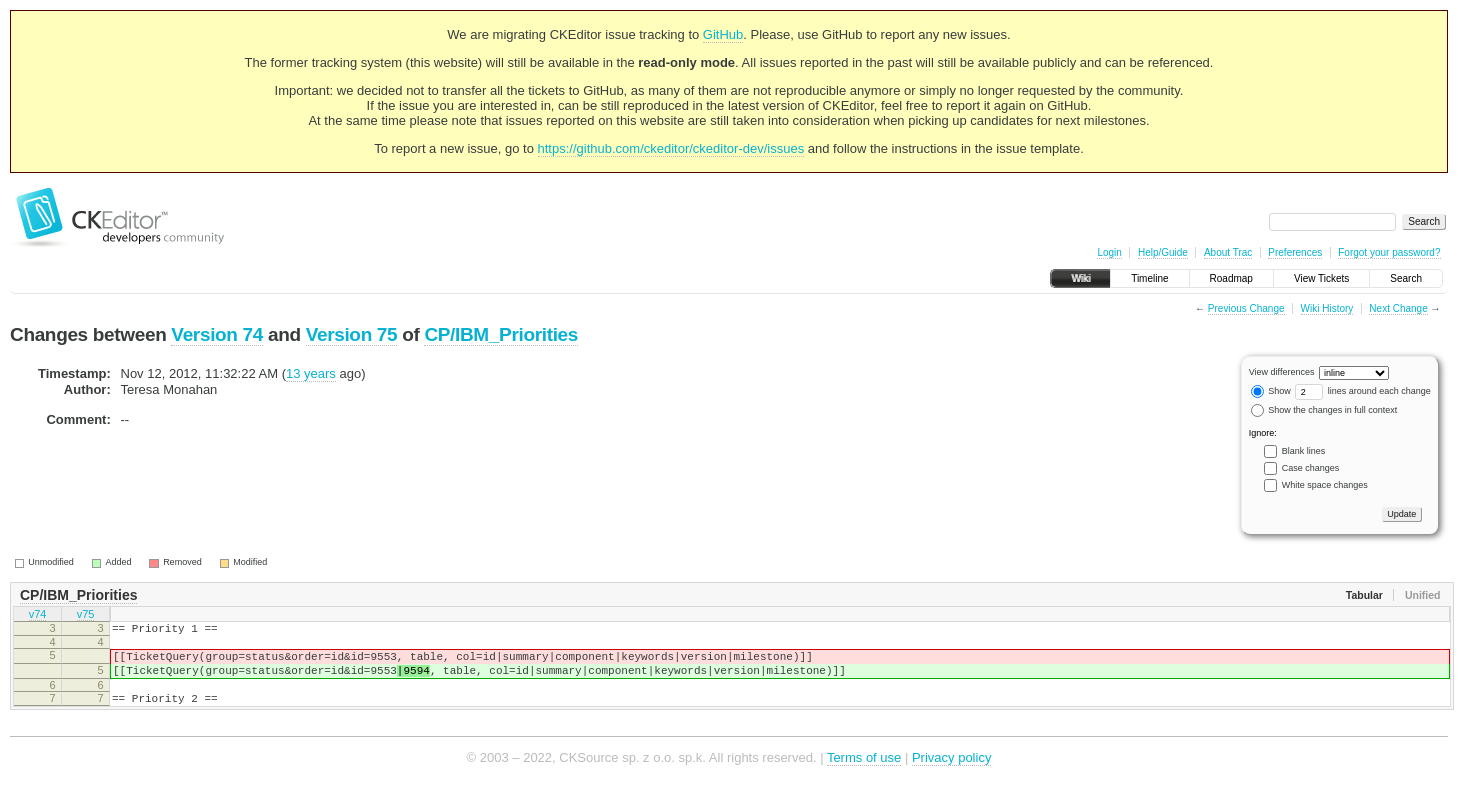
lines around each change (1363, 391)
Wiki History (1327, 308)
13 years (311, 373)
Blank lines (1304, 451)
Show (1271, 391)
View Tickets (1321, 278)
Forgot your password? (1389, 252)
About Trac (1228, 252)
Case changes (1311, 468)
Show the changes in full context (1324, 410)
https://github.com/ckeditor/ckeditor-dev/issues (671, 148)
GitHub (723, 34)
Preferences (1295, 252)
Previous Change (1246, 308)
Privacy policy (951, 772)
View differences (1282, 372)
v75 (86, 616)
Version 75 (352, 334)
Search (1406, 278)
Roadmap (1231, 278)
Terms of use (864, 772)
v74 (38, 616)
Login (1109, 252)
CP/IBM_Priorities (501, 334)
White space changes (1325, 485)
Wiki (1080, 278)
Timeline (1149, 278)
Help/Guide (1163, 252)
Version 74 (217, 334)
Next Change (1398, 308)
